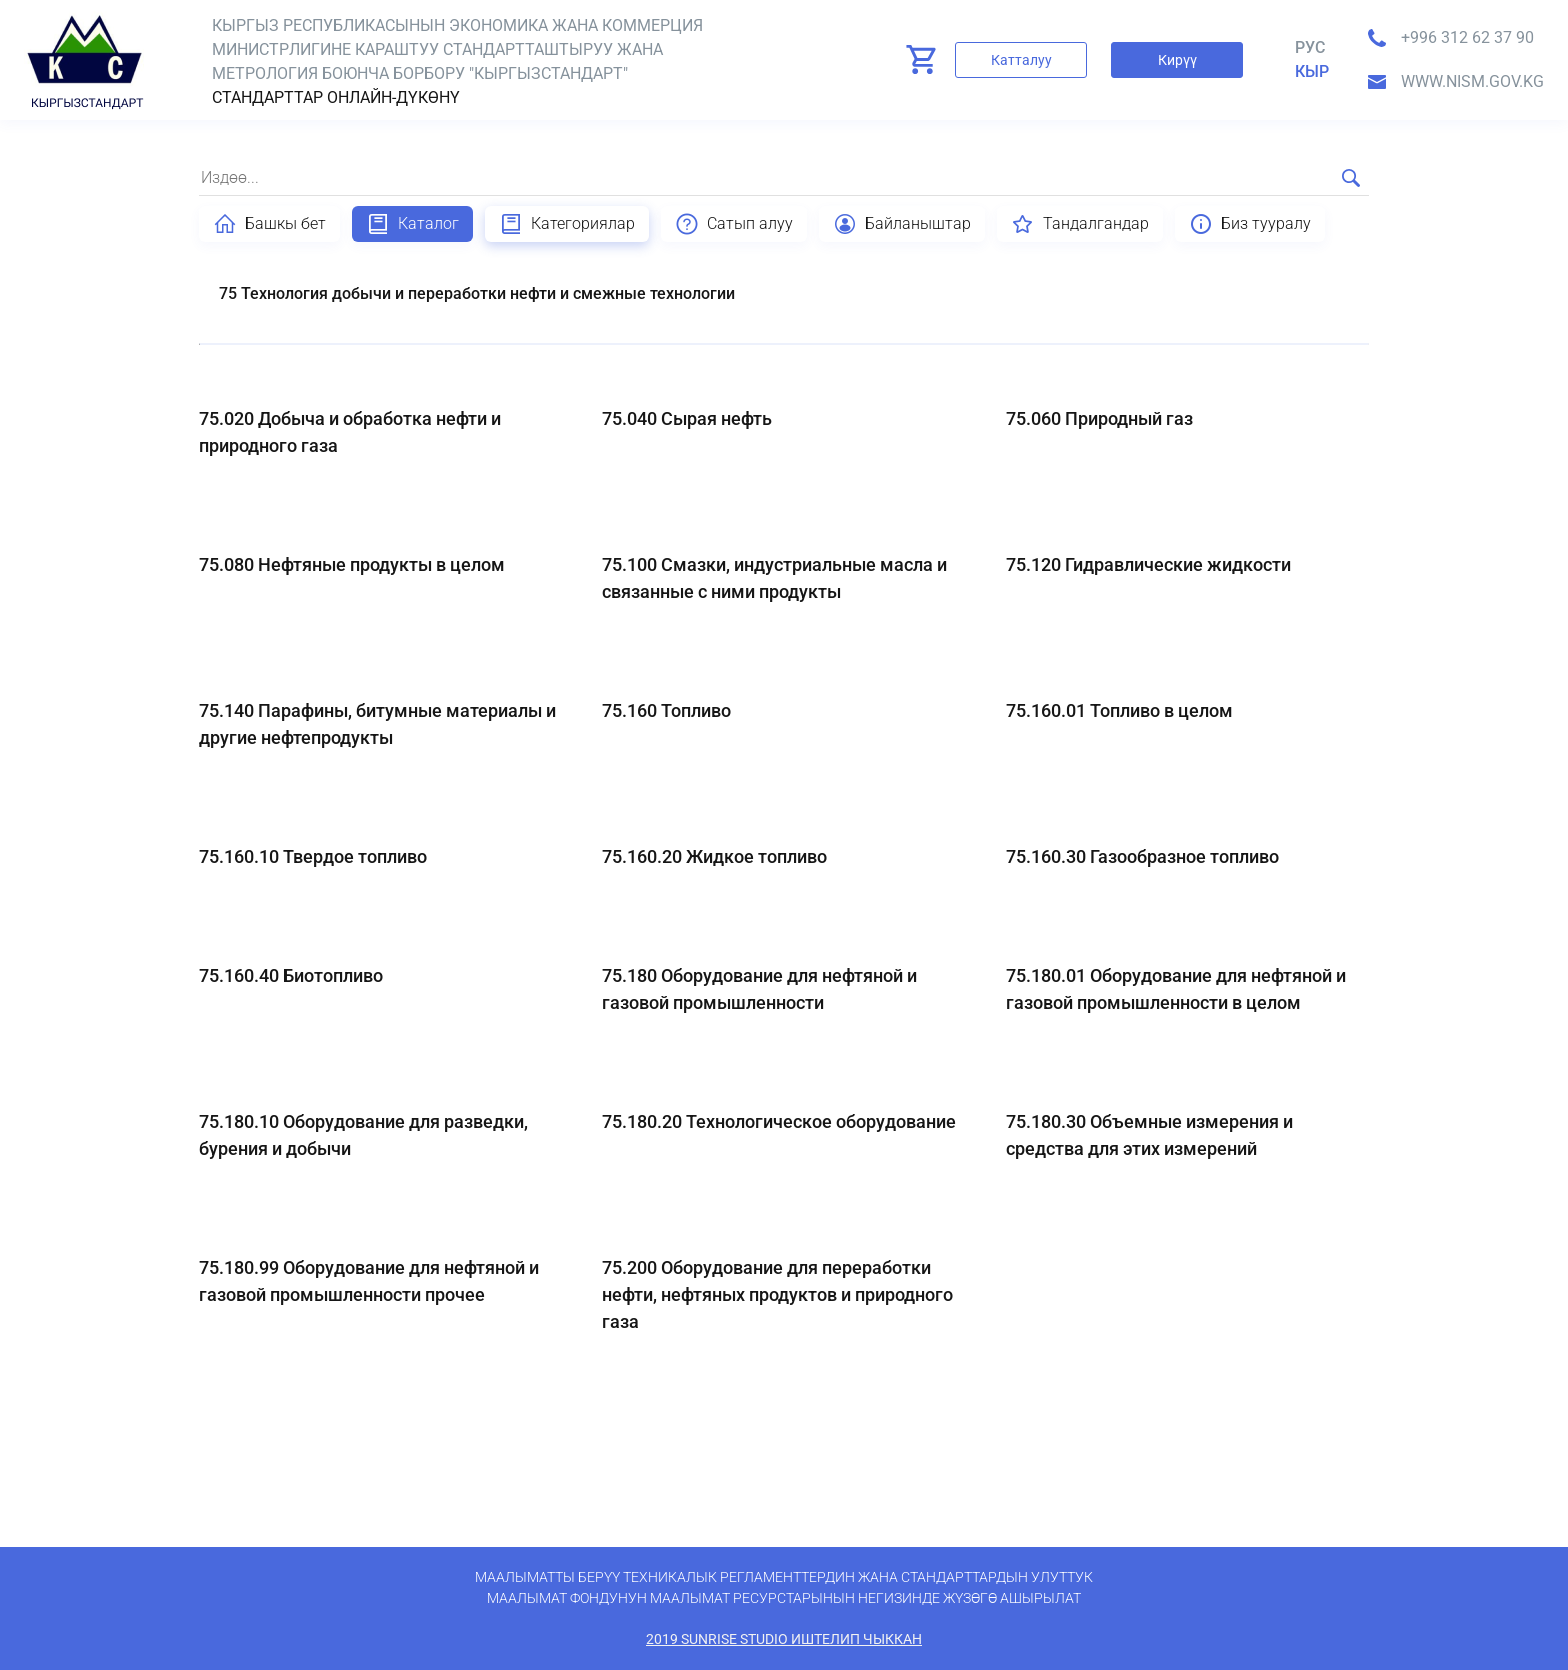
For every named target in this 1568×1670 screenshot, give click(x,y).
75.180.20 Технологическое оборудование (779, 1121)
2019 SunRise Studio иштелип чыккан (784, 1639)
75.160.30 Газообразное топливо (1142, 856)
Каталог (412, 224)
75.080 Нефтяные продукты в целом (352, 564)
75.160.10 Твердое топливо (313, 856)
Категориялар (567, 224)
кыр (1312, 71)
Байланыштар (902, 224)
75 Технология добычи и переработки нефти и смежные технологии (477, 293)
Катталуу (1021, 60)
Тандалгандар (1080, 224)
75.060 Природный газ (1099, 418)
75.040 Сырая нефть (687, 418)
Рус (1310, 47)
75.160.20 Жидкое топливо (714, 856)
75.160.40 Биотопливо (291, 975)
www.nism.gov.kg (1472, 81)
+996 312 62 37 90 (1467, 37)
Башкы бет (269, 224)
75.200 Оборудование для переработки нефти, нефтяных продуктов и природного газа (777, 1294)
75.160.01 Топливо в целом (1119, 710)
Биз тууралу (1250, 224)
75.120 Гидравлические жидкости (1148, 564)
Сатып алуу (734, 224)
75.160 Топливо (666, 710)
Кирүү (1177, 60)
